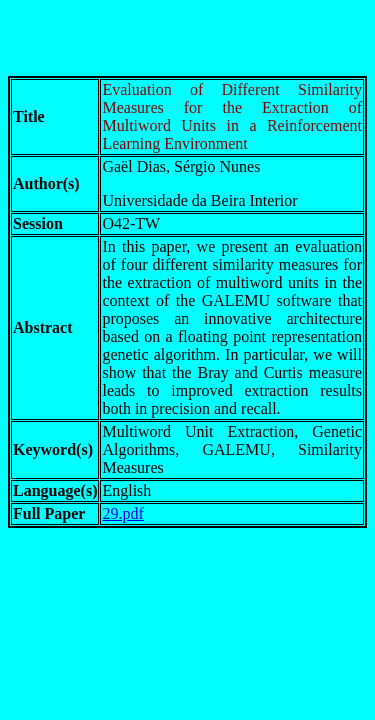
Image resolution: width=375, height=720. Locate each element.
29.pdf (122, 513)
